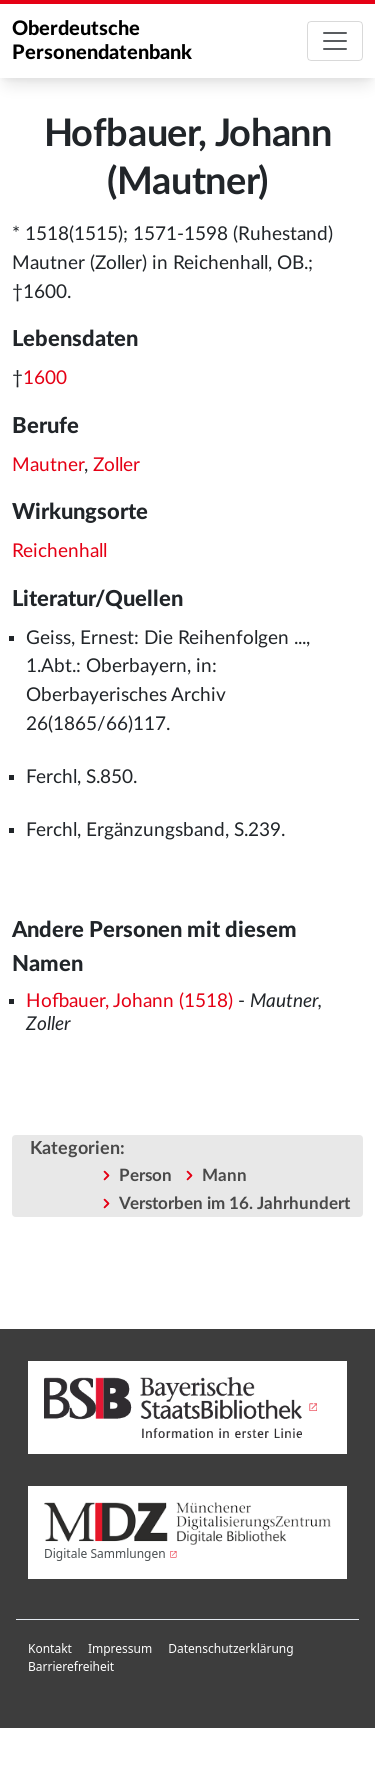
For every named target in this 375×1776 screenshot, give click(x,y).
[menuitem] (50, 1649)
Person (145, 1175)
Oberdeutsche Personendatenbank (102, 41)
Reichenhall (59, 551)
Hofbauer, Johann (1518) (129, 1001)
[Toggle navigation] (335, 41)
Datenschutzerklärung (230, 1648)
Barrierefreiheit (71, 1666)
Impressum (120, 1648)
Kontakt (50, 1648)
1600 (45, 378)
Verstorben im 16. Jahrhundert (234, 1203)
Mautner (48, 465)
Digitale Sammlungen (105, 1553)
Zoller (116, 465)
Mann (224, 1175)
